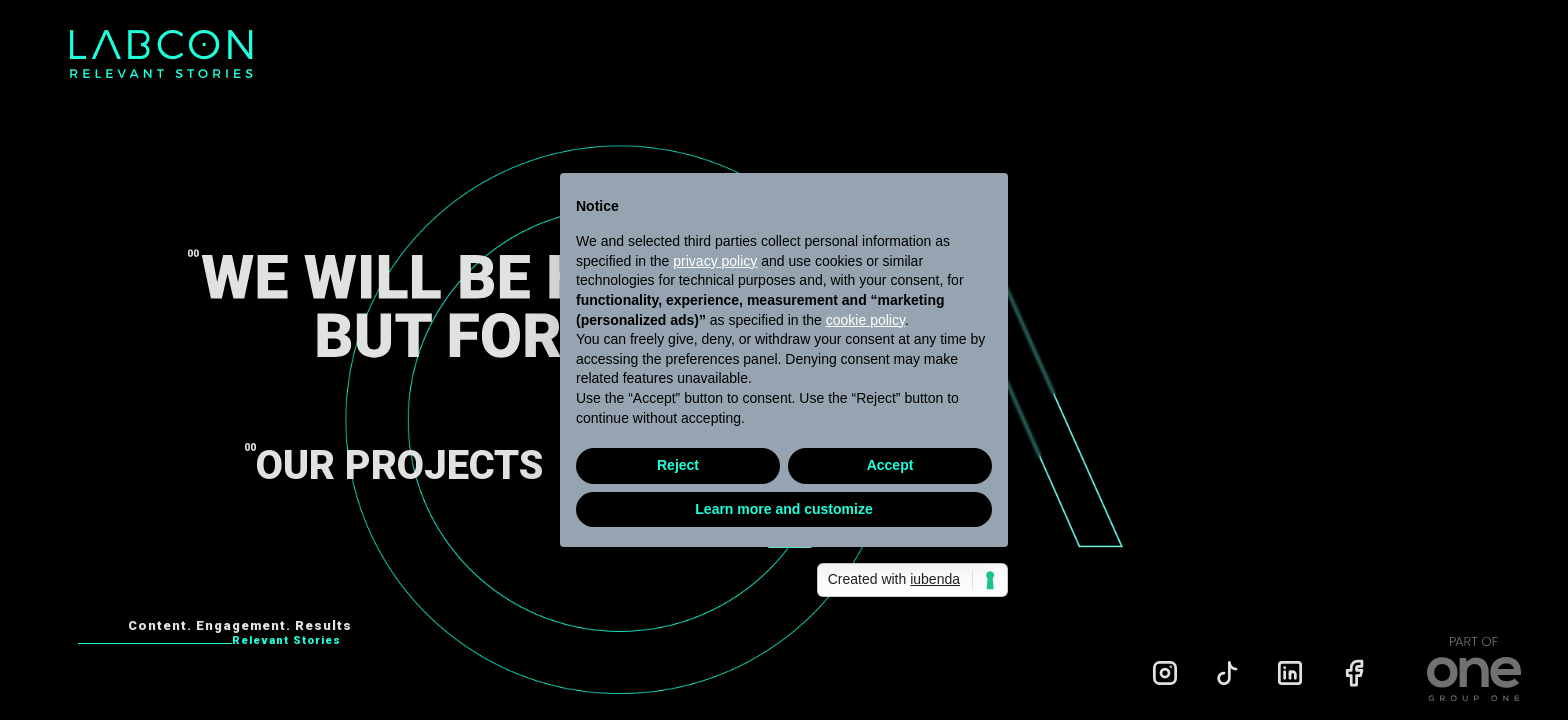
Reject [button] (678, 465)
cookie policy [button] (865, 320)
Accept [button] (890, 465)
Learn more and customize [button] (783, 509)
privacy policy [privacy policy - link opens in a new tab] (715, 261)
